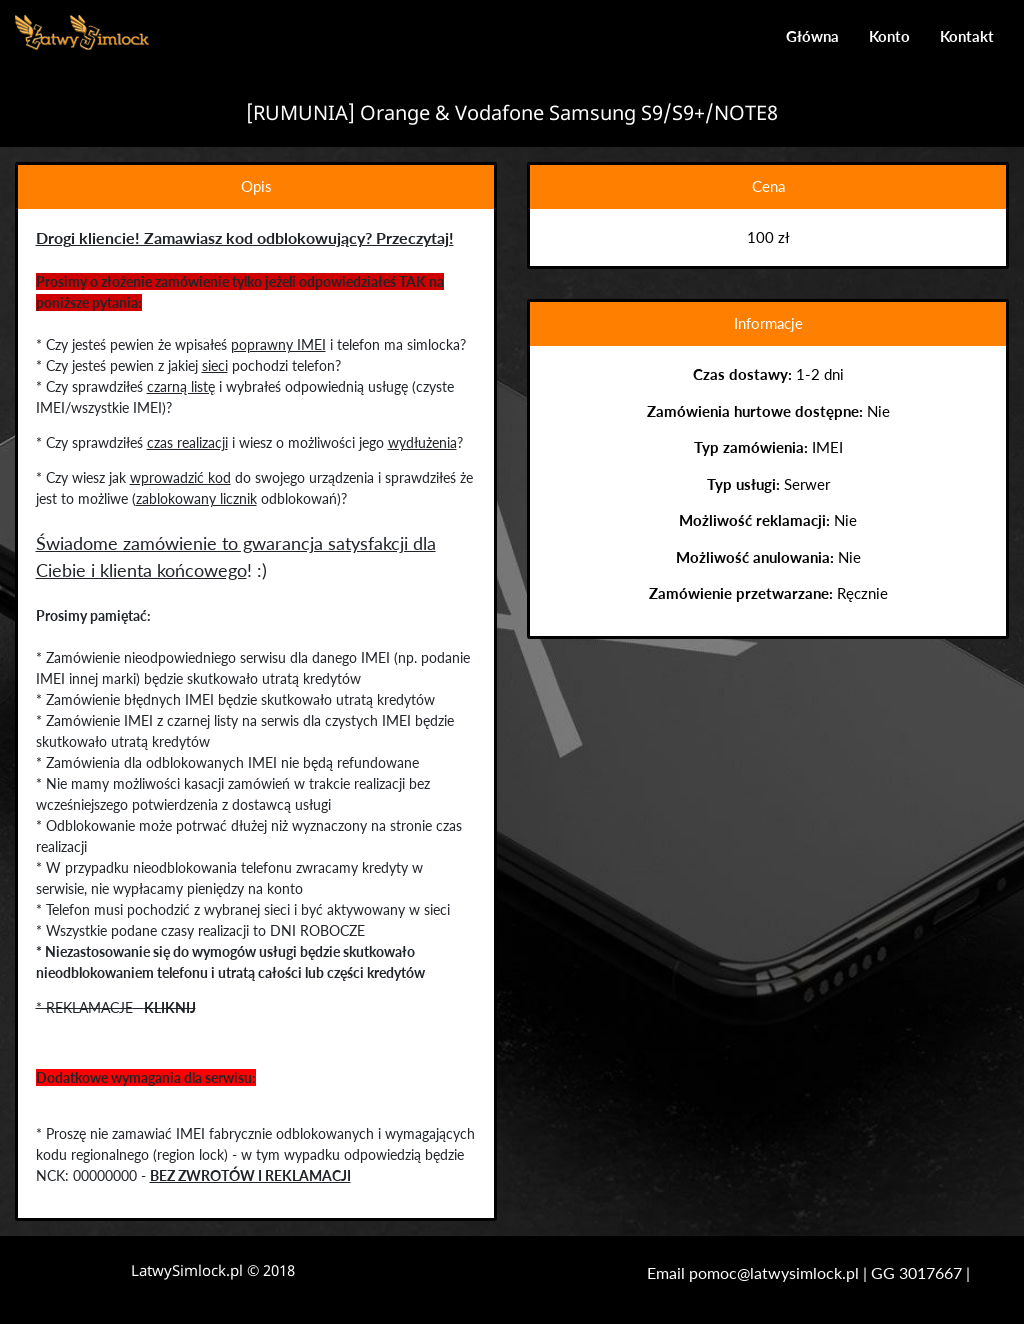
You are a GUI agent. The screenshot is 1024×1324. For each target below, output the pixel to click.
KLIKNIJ (169, 1007)
